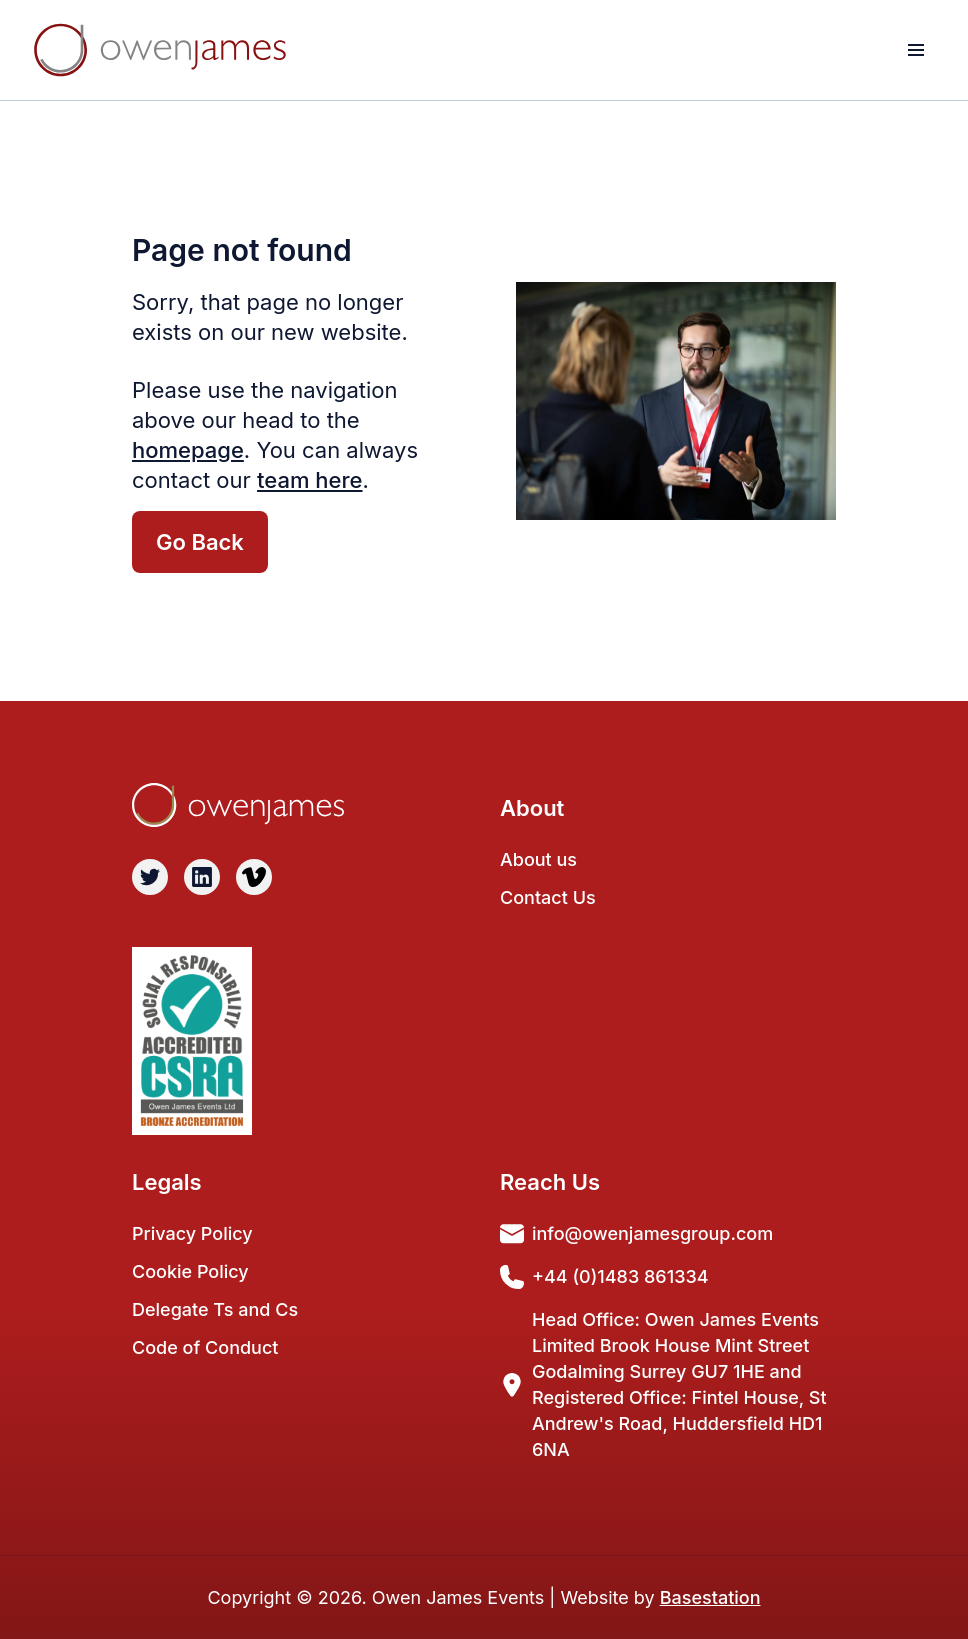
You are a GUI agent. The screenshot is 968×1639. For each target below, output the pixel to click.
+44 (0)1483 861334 (604, 1277)
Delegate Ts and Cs (215, 1309)
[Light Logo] (160, 50)
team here (309, 480)
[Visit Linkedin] (202, 877)
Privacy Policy (192, 1233)
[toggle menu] (916, 50)
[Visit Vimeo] (254, 877)
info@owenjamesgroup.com (636, 1234)
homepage (188, 450)
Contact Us (548, 897)
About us (538, 859)
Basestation (710, 1597)
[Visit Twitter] (150, 877)
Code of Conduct (205, 1347)
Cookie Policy (190, 1271)
